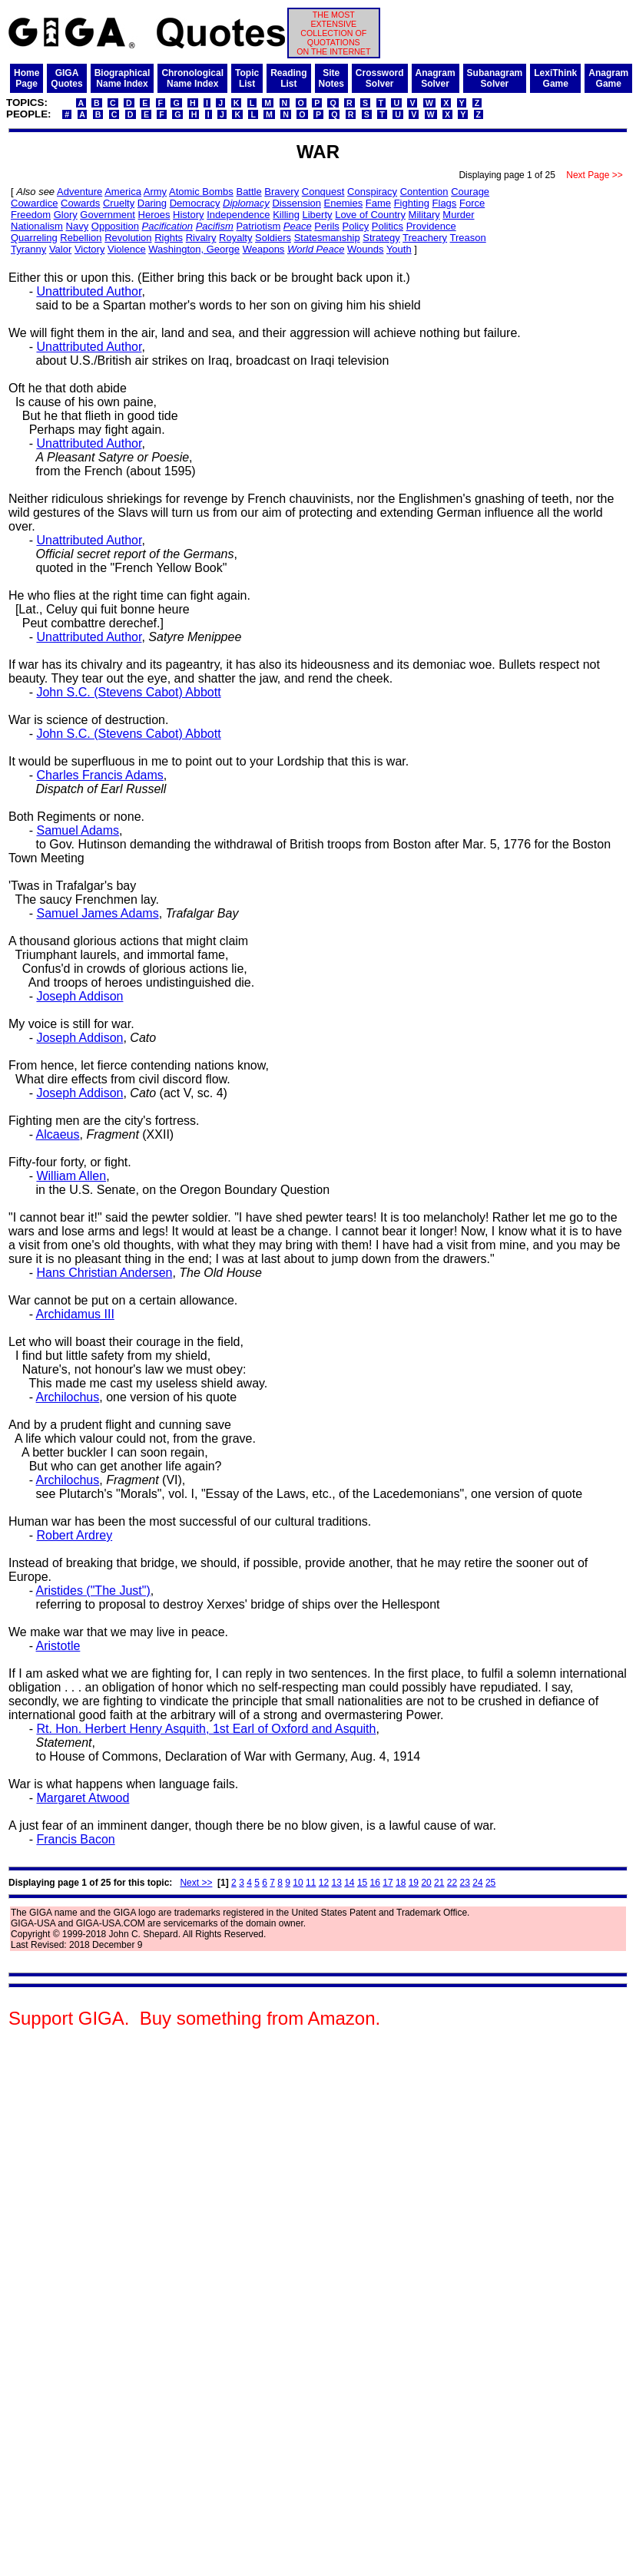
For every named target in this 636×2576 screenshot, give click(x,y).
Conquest (323, 191)
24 (477, 1882)
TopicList (247, 78)
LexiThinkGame (555, 78)
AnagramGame (608, 78)
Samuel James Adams (97, 913)
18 (401, 1882)
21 (439, 1882)
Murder (458, 214)
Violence (127, 249)
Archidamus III (75, 1314)
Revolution (127, 237)
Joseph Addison (79, 996)
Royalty (235, 237)
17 (388, 1882)
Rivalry (201, 237)
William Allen (71, 1175)
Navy (77, 226)
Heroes (154, 214)
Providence (431, 226)
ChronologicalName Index (192, 78)
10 (298, 1882)
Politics (387, 226)
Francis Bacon (75, 1839)
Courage (470, 191)
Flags (444, 203)
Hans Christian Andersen (104, 1272)
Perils (327, 226)
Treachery (424, 237)
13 (336, 1882)
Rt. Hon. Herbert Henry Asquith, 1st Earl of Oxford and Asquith (206, 1728)
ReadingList (288, 78)
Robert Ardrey (74, 1535)
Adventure (79, 191)
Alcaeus (58, 1134)
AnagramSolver (435, 78)
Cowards (80, 203)
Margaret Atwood (82, 1797)
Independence (238, 214)
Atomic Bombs (201, 191)
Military (424, 214)
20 (426, 1882)
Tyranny (28, 249)
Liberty (318, 214)
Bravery (281, 191)
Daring (152, 203)
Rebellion (80, 237)
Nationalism (37, 226)
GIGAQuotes (66, 78)
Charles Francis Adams (99, 775)
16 (375, 1882)
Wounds (365, 249)
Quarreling (34, 237)
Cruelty (118, 203)
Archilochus (68, 1397)
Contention (424, 191)
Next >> (196, 1882)
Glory (66, 214)
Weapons (264, 249)
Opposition (115, 226)
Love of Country (370, 214)
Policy (356, 226)
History (188, 214)
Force (472, 203)
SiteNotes (331, 78)
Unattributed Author (88, 291)
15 (362, 1882)
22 (452, 1882)
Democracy (195, 203)
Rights (168, 237)
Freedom (31, 214)
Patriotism (258, 226)
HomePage (26, 78)
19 (414, 1882)
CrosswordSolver (380, 78)
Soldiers (273, 237)
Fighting (411, 203)
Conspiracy (372, 191)
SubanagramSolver (495, 78)
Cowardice (34, 203)
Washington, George (194, 249)
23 (465, 1882)
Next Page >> (594, 175)
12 (324, 1882)
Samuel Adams (77, 830)
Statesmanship (327, 237)
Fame (378, 203)
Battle (248, 191)
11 (311, 1882)
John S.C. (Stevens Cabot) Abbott (128, 692)
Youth (399, 249)
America (122, 191)
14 (349, 1882)
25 (490, 1882)
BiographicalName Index (122, 78)
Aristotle (58, 1645)
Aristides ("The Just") (93, 1590)
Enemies (343, 203)
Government (107, 214)
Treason (468, 237)
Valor (60, 249)
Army (155, 191)
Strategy (381, 237)
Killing (286, 214)
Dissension (296, 203)
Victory (90, 249)
